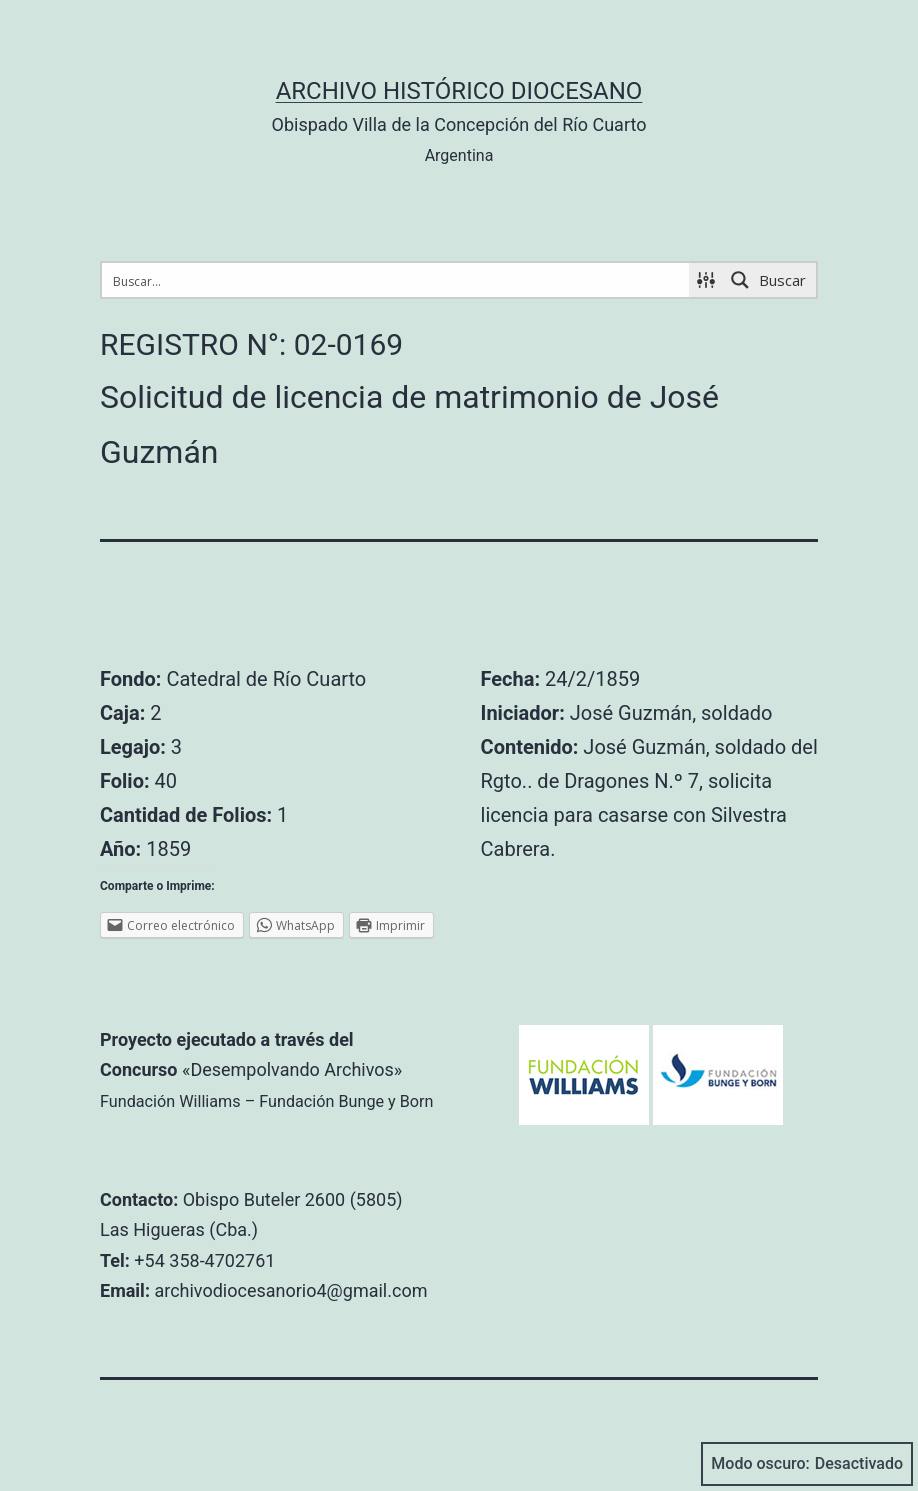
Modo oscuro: (807, 1464)
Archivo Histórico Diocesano (459, 91)
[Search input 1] (396, 280)
